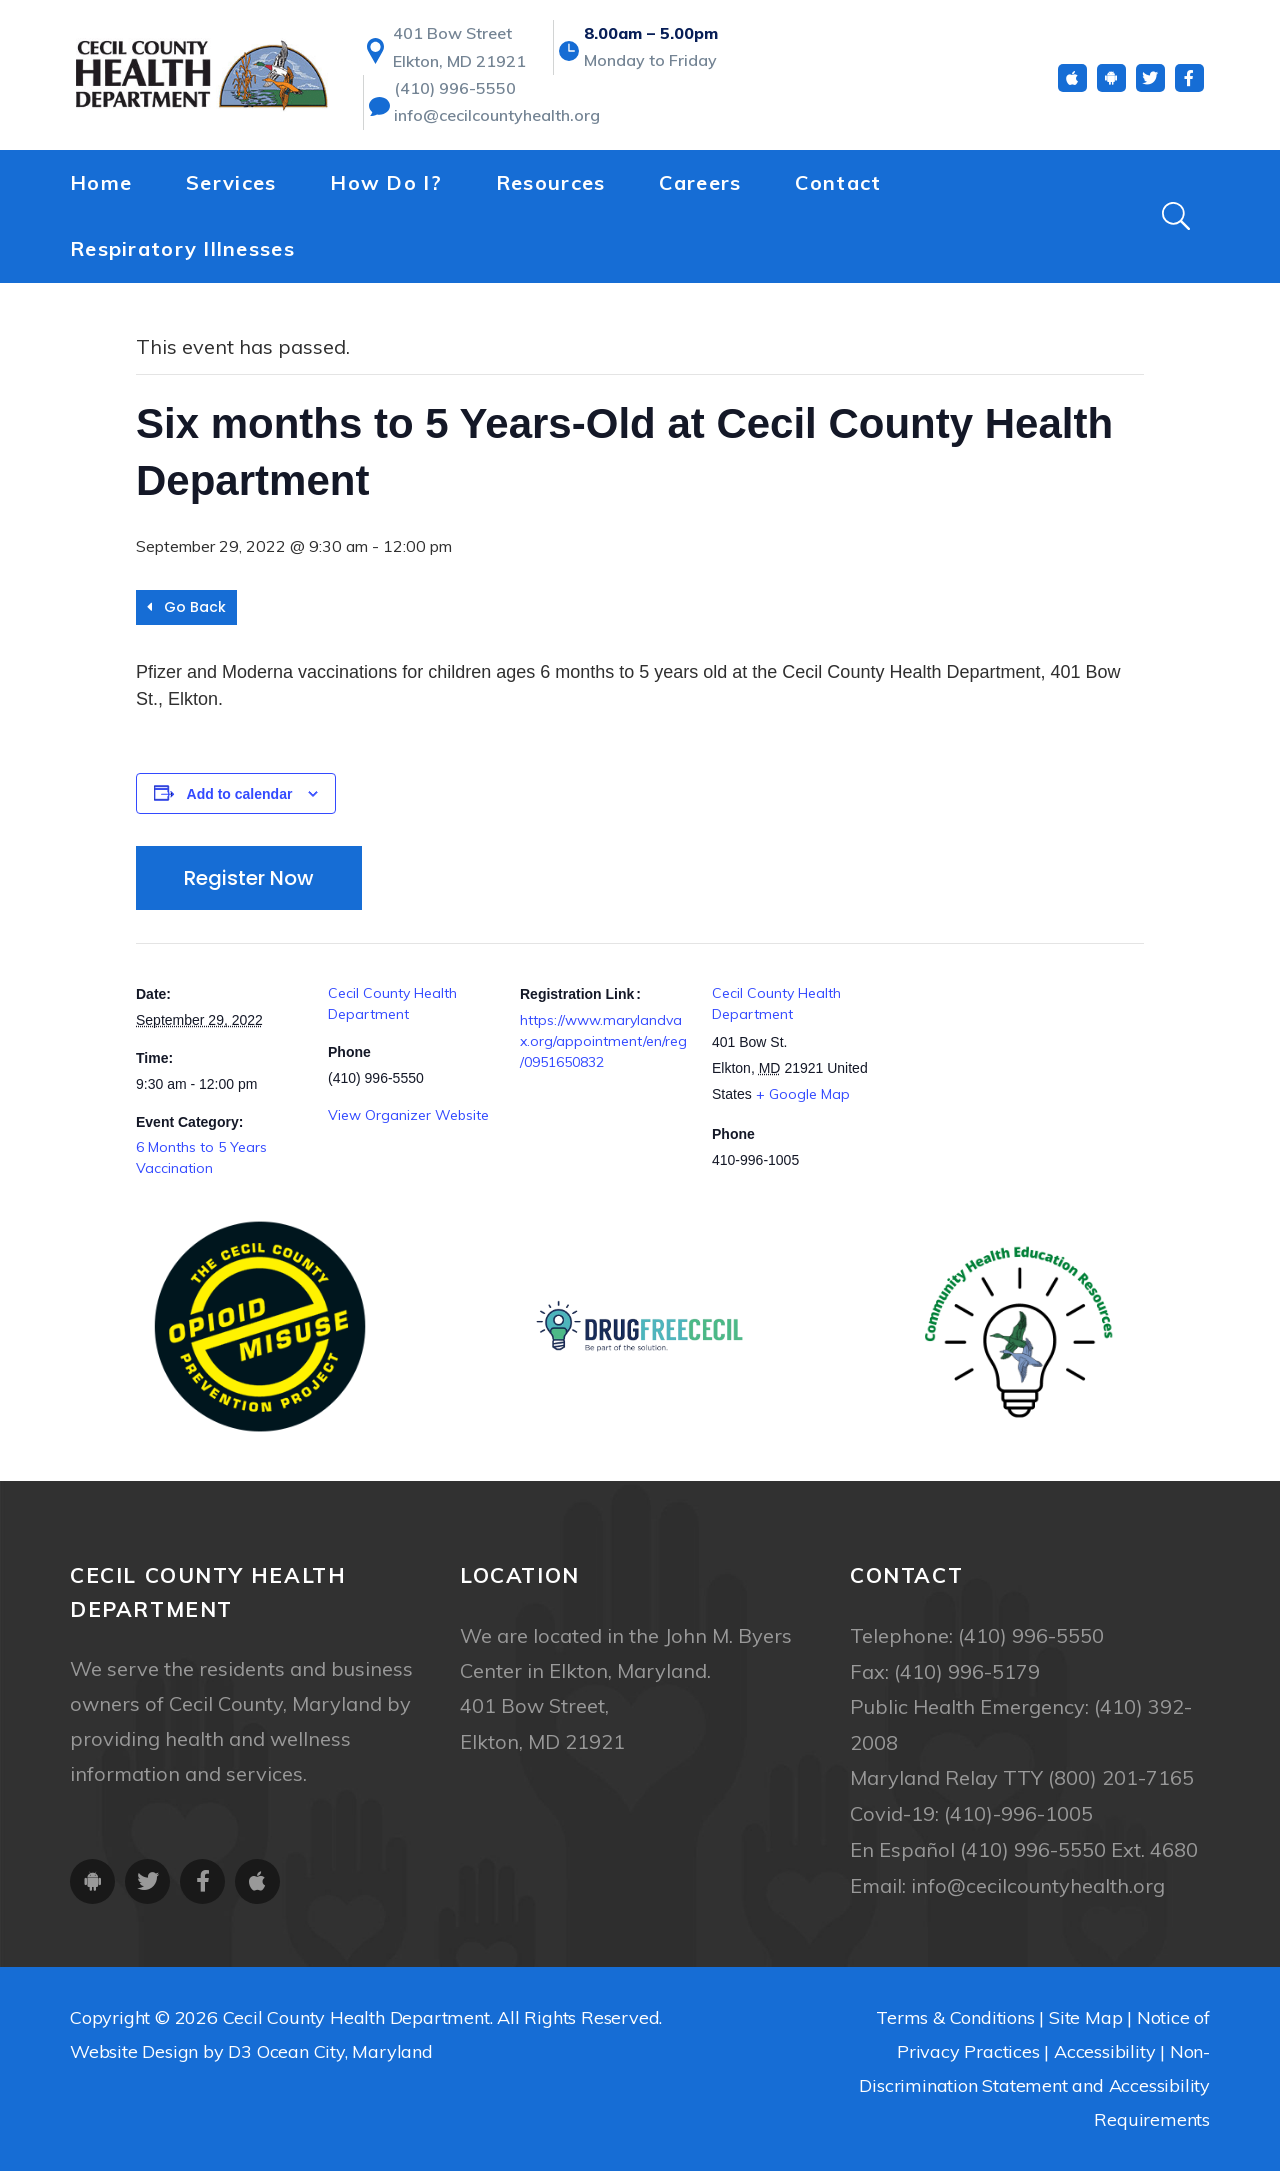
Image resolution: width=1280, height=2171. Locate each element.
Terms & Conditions (955, 2011)
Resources (551, 191)
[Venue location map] (1009, 1080)
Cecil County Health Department (356, 2011)
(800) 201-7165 (1121, 1775)
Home (101, 191)
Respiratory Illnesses (182, 257)
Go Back (186, 607)
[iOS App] (1072, 88)
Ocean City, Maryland (345, 2045)
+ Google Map (803, 1094)
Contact (838, 191)
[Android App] (1111, 88)
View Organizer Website (408, 1115)
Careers (700, 191)
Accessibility (1104, 2045)
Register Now (249, 878)
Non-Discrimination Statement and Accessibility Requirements (1034, 2079)
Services (231, 191)
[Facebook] (1189, 88)
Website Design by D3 (161, 2045)
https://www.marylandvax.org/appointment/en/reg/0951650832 (603, 1041)
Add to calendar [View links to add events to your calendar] (240, 794)
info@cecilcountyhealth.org (496, 126)
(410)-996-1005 (1018, 1810)
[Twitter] (1150, 88)
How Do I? (386, 191)
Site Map (1085, 2011)
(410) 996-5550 (455, 98)
